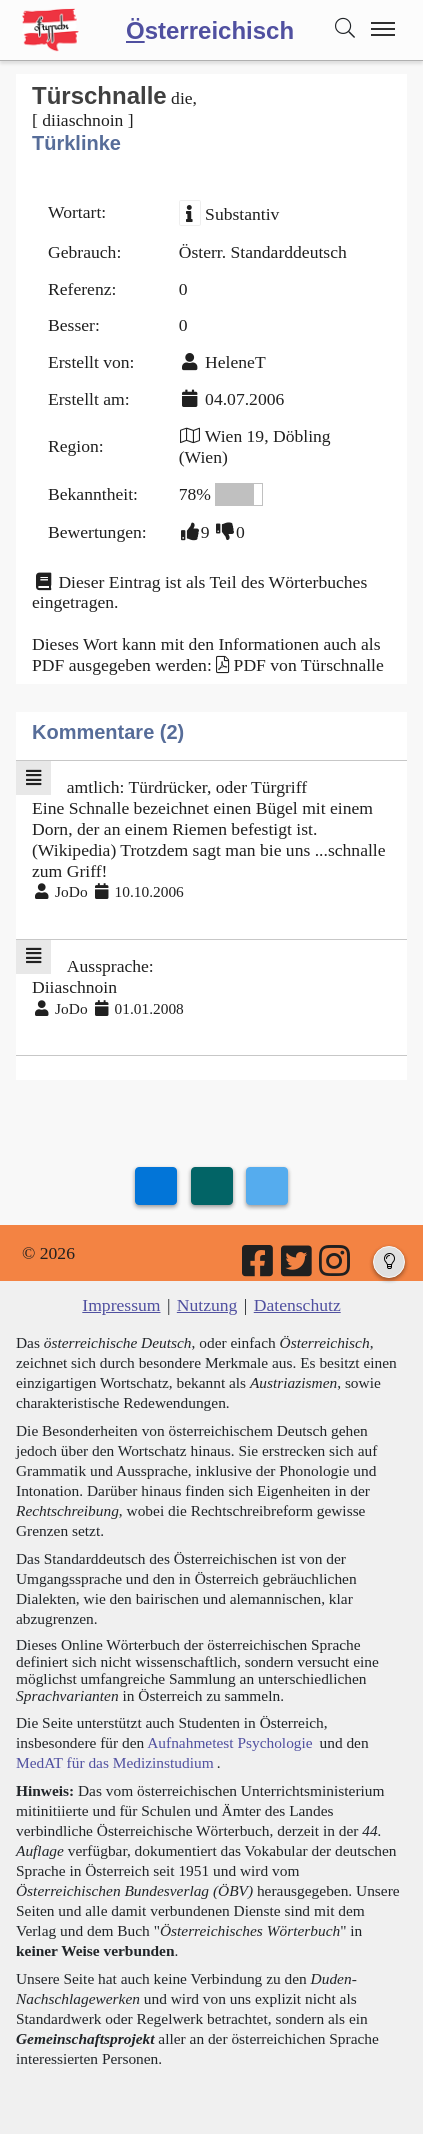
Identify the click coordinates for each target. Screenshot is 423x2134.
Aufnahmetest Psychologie (229, 1742)
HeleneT (235, 362)
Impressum (121, 1305)
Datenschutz (297, 1305)
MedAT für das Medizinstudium (115, 1762)
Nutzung (207, 1305)
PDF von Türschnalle (309, 665)
